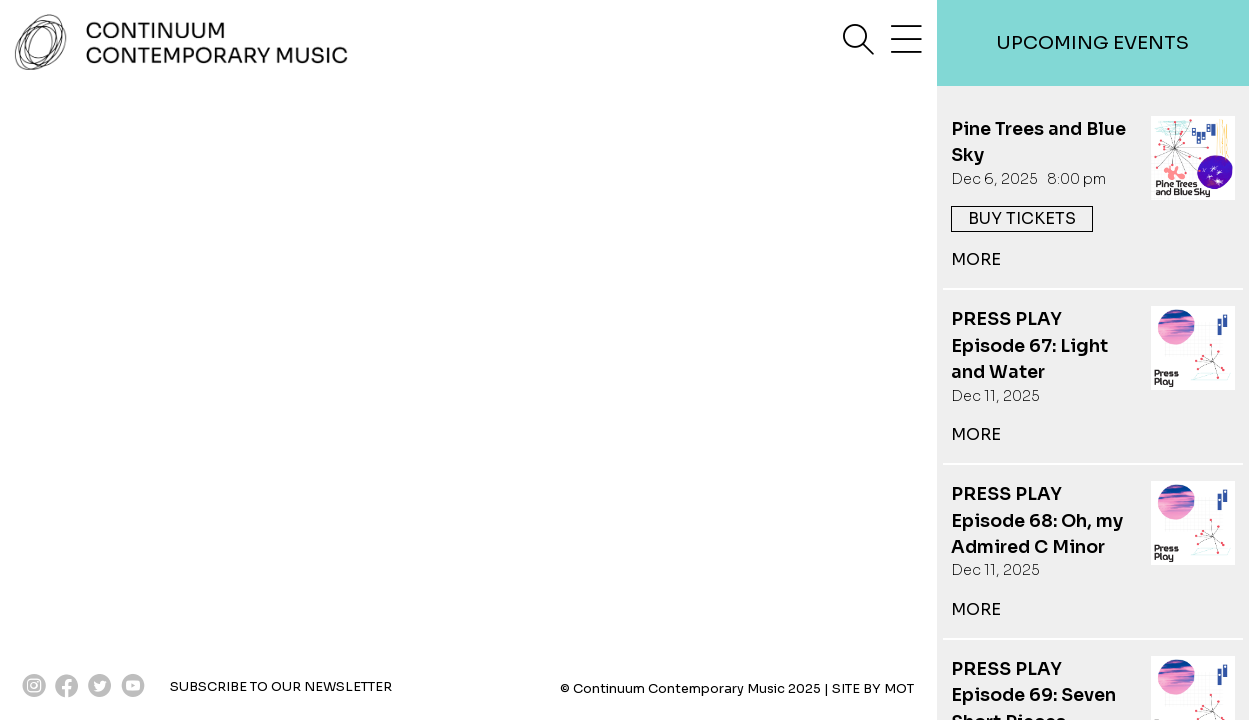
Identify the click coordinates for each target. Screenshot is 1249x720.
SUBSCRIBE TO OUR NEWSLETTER (281, 687)
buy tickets (1022, 218)
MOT (899, 689)
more (976, 259)
